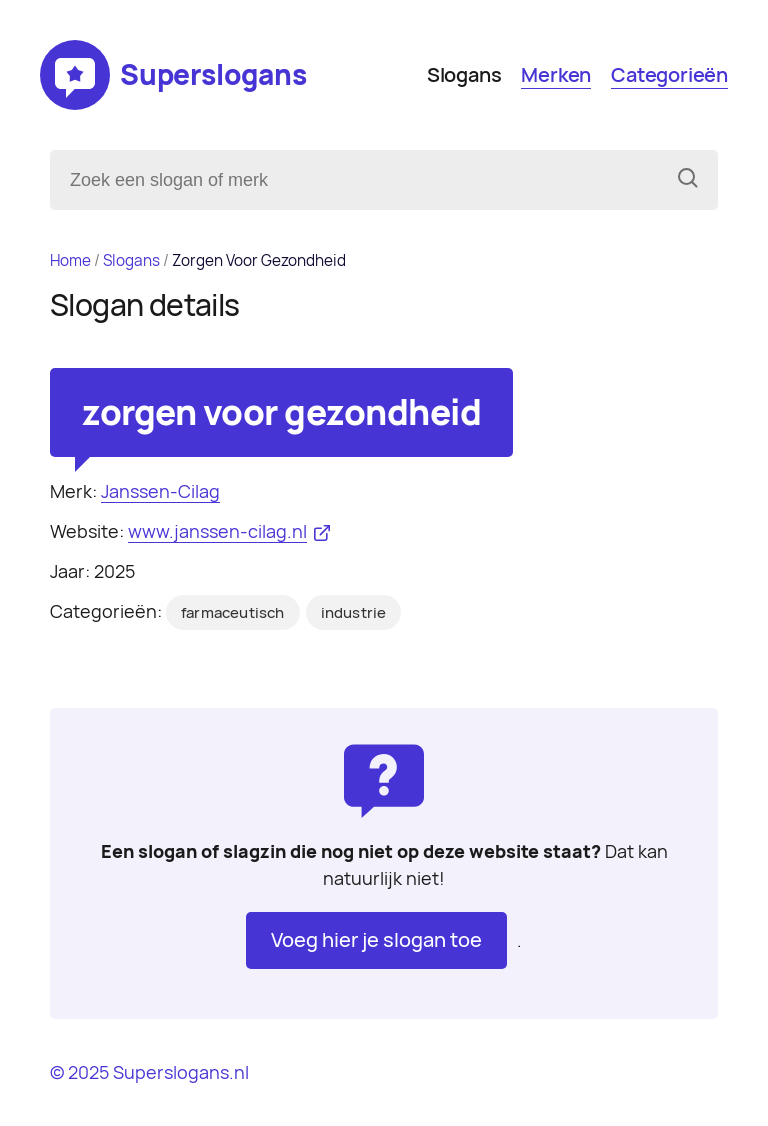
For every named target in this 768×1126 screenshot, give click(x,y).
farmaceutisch (233, 613)
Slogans (464, 75)
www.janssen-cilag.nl (217, 531)
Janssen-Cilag (160, 491)
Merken (556, 75)
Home (70, 260)
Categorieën (669, 75)
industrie (354, 613)
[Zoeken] (688, 180)
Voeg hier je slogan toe (376, 940)
